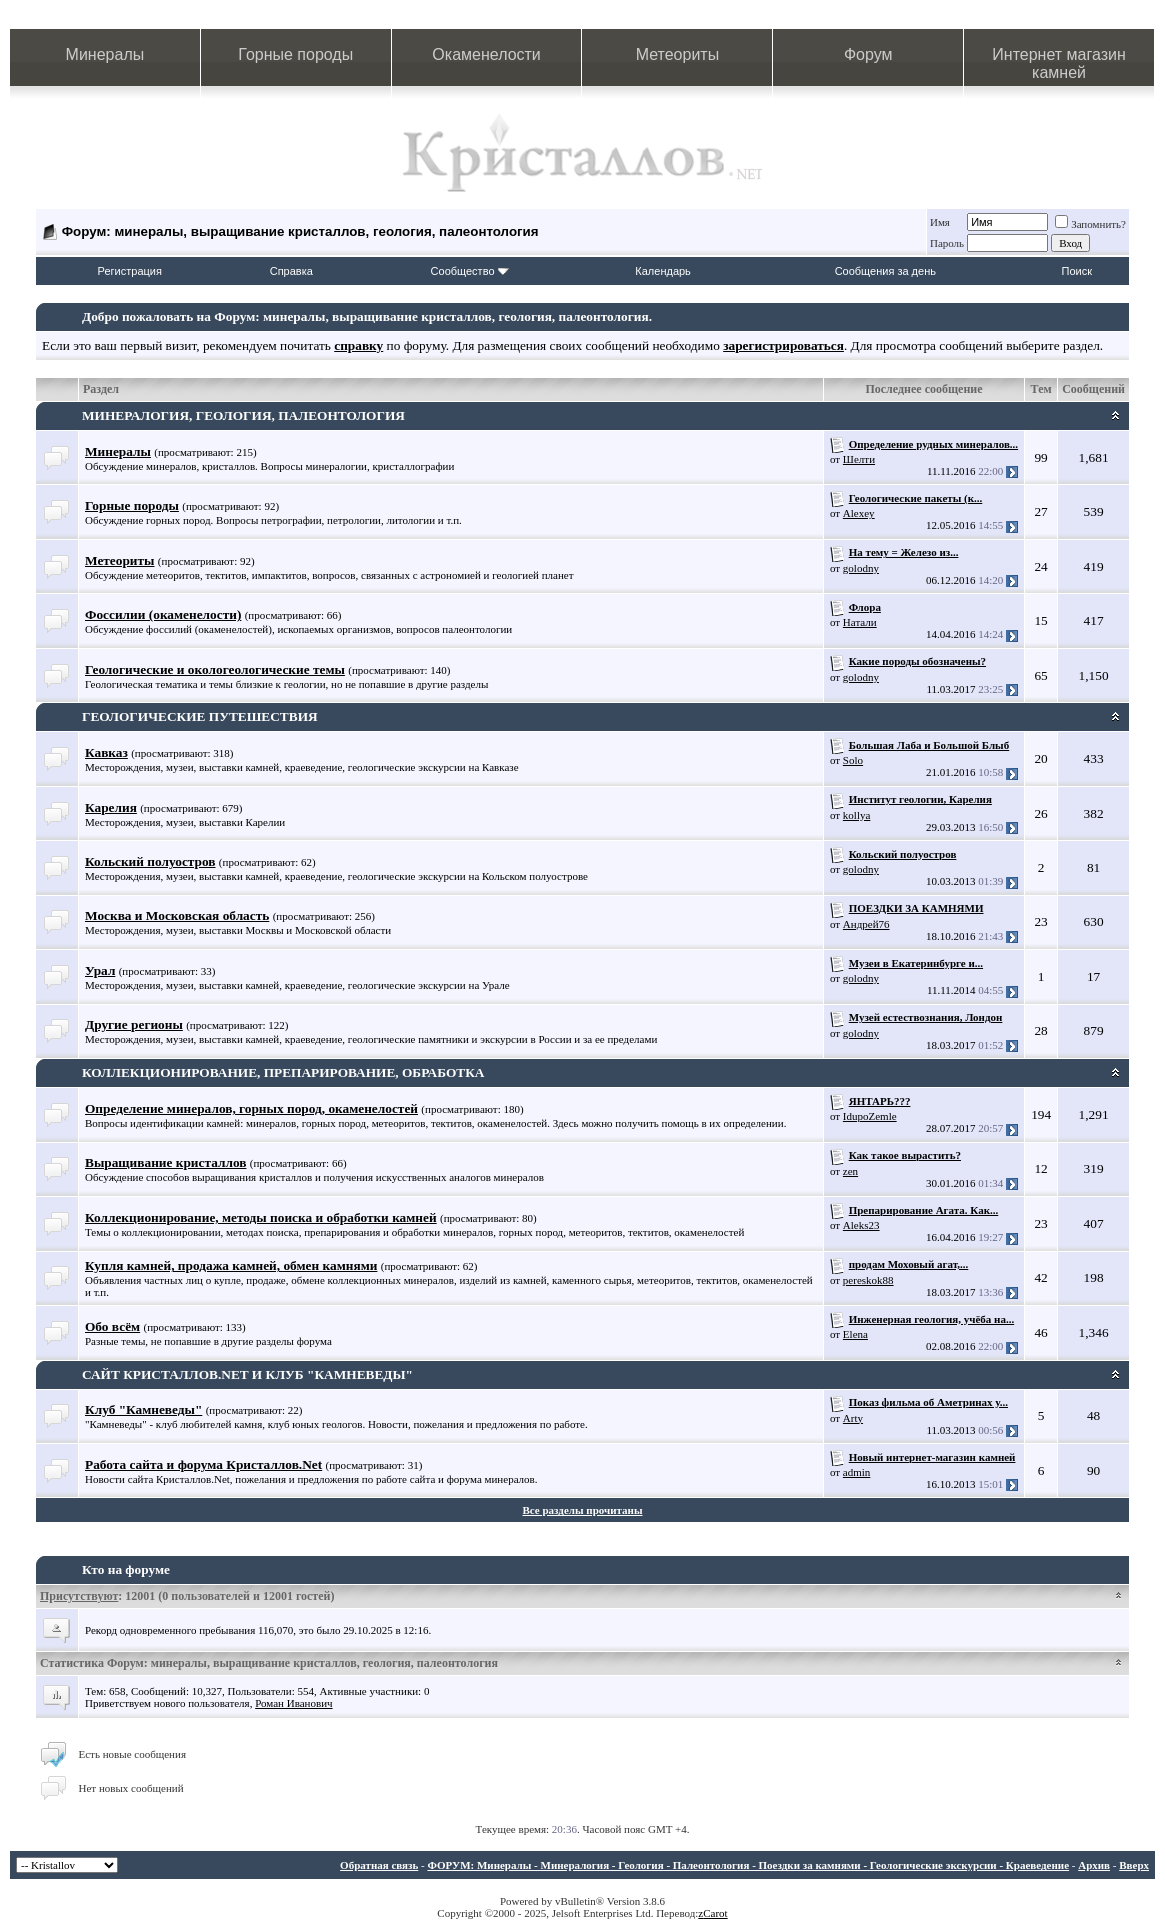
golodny (861, 568)
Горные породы (295, 54)
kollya (857, 815)
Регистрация (130, 271)
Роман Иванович (293, 1703)
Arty (853, 1418)
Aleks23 (861, 1225)
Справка (291, 271)
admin (857, 1472)
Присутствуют (79, 1596)
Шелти (859, 459)
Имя (940, 222)
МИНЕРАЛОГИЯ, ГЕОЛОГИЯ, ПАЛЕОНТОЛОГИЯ (243, 415)
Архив (1094, 1865)
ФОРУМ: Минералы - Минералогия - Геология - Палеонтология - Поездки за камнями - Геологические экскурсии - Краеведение (748, 1865)
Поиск (1077, 271)
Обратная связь (379, 1865)
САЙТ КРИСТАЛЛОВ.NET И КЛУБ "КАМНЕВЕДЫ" (247, 1374)
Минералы (105, 54)
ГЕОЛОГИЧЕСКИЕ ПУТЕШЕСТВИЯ (200, 716)
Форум (868, 54)
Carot (715, 1913)
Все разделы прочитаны (583, 1510)
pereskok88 (868, 1280)
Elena (855, 1334)
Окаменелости (486, 54)
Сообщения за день (885, 271)
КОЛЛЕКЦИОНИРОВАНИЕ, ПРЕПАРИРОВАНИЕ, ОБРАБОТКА (283, 1072)
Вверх (1134, 1865)
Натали (860, 622)
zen (850, 1171)
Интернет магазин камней (1058, 63)
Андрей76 (866, 924)
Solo (853, 760)
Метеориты (677, 54)
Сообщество (470, 271)
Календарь (663, 271)
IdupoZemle (870, 1116)
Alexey (859, 513)
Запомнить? (1090, 224)
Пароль (947, 243)
